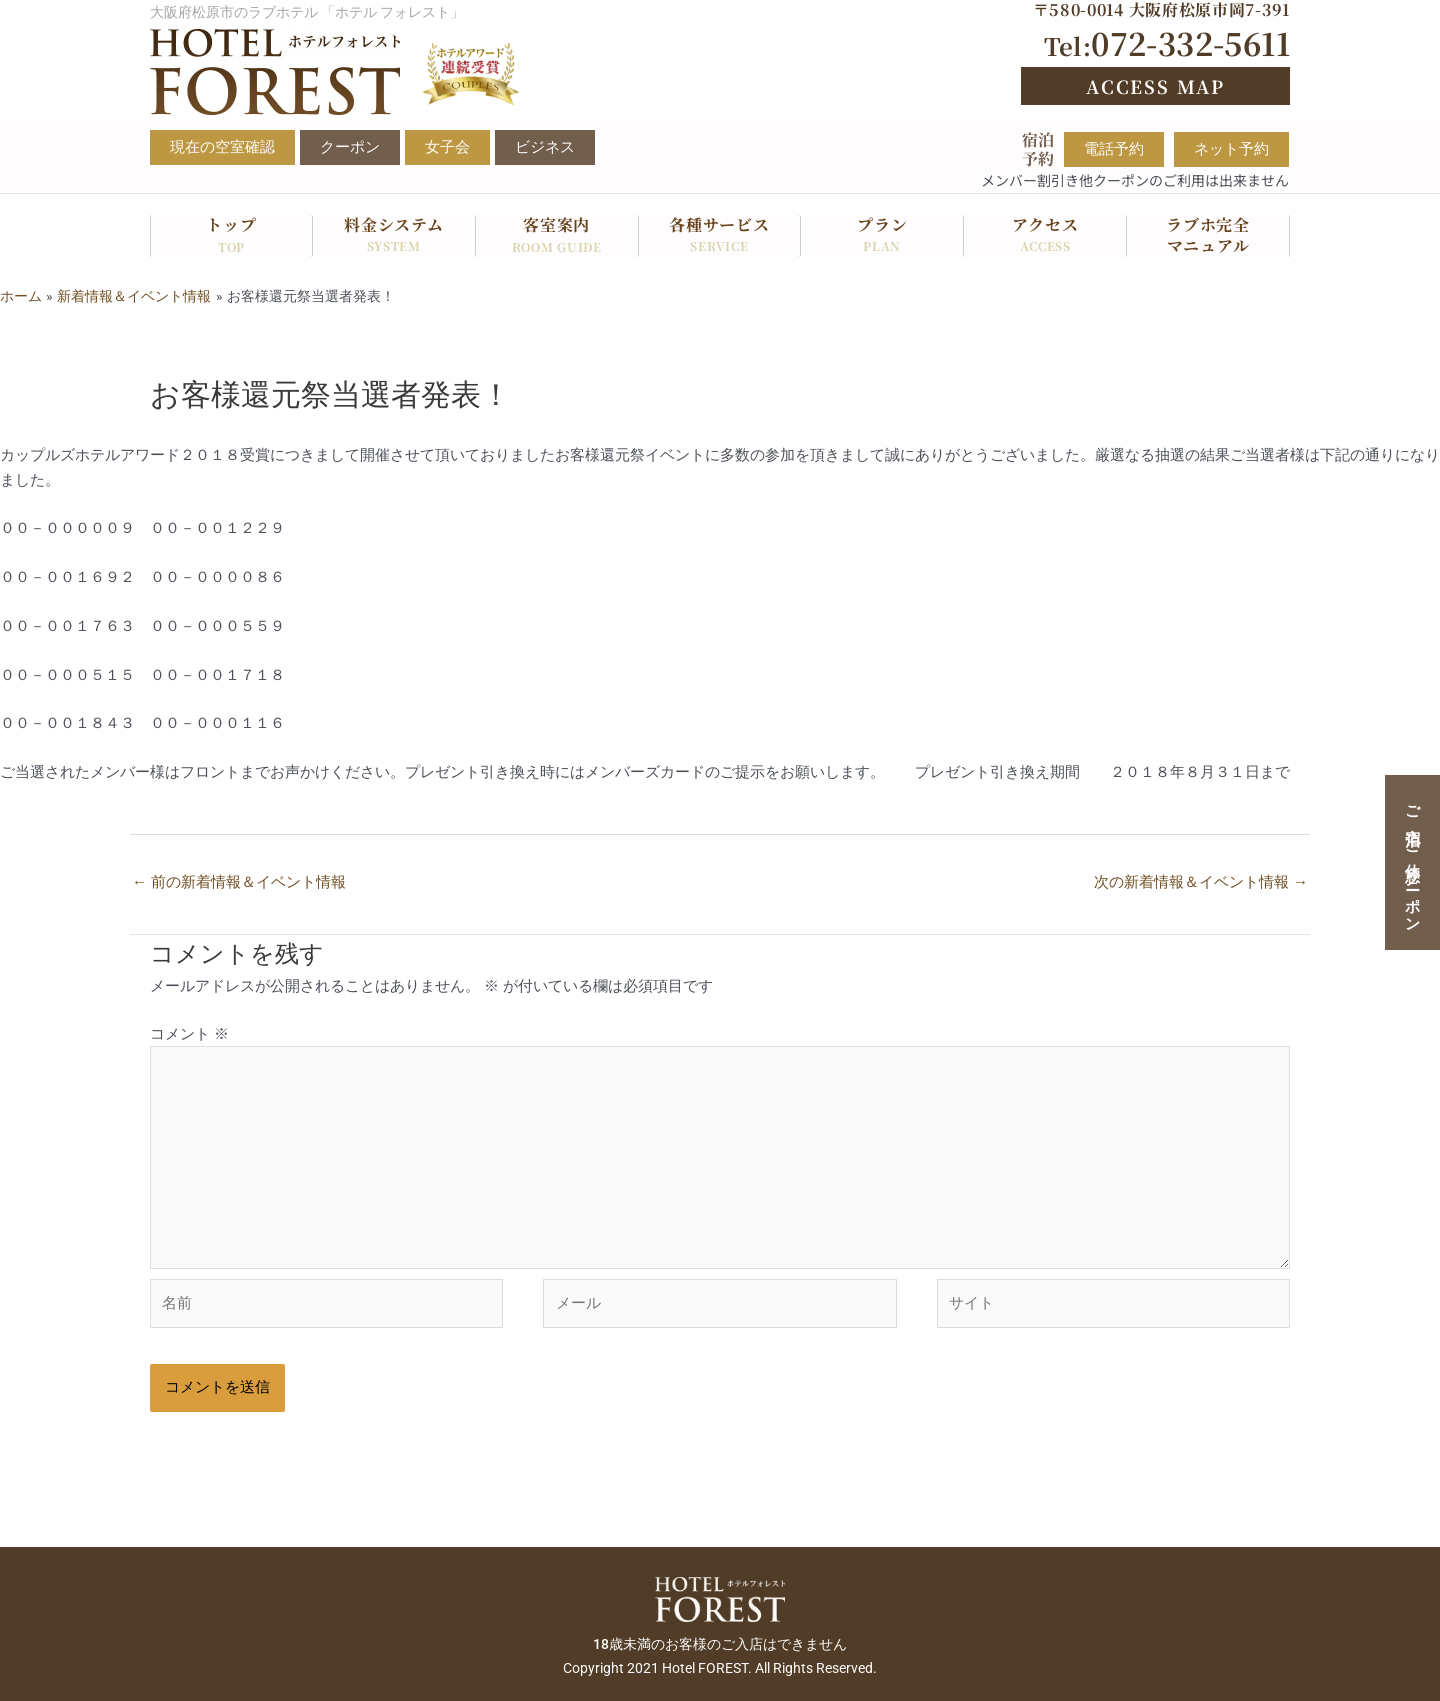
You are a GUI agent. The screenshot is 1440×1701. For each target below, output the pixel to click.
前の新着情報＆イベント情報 (239, 882)
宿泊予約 (1038, 149)
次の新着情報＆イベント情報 (1201, 882)
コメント (189, 1034)
